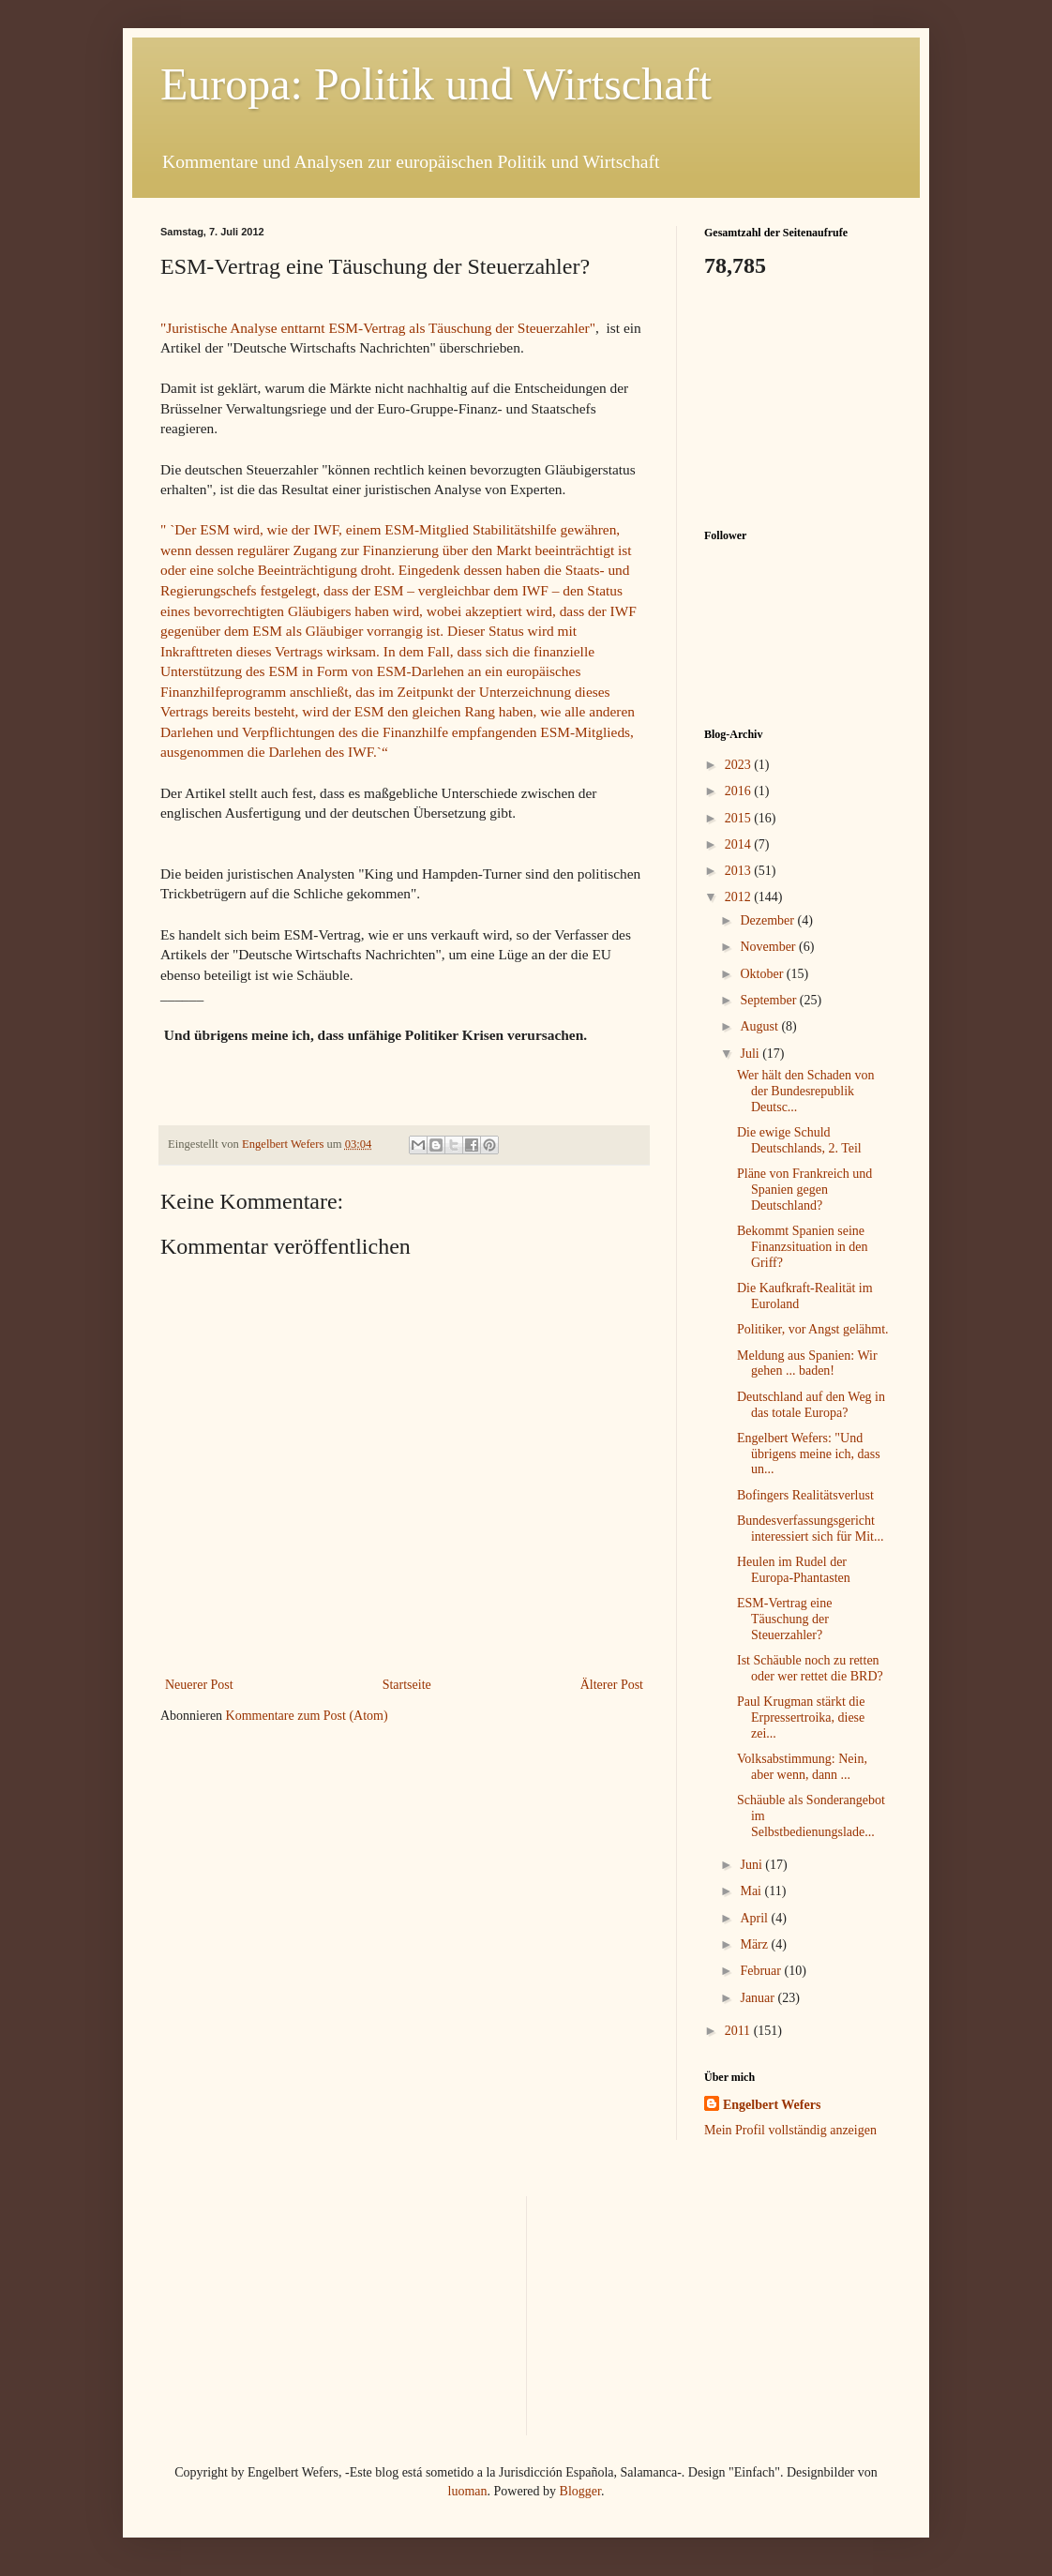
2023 (740, 765)
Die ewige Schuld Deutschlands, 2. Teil (799, 1140)
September (769, 1000)
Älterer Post (611, 1685)
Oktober (763, 974)
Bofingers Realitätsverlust (805, 1495)
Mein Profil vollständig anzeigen (790, 2130)
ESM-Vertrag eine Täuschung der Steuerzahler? (784, 1619)
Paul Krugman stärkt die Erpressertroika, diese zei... (800, 1717)
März (755, 1944)
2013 (740, 871)
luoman (468, 2491)
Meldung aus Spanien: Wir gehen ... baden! (807, 1363)
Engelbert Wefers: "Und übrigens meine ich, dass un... (808, 1454)
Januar (758, 1998)
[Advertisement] (798, 401)
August (760, 1026)
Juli (751, 1054)
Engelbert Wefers (771, 2105)
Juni (752, 1865)
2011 (739, 2031)
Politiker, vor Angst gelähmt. (813, 1329)
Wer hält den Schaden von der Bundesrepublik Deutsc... (806, 1091)
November (769, 947)
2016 (740, 791)
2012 (740, 897)
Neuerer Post (199, 1685)
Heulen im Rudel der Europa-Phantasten (793, 1570)
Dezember (768, 920)
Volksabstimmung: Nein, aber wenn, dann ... (802, 1767)
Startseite (407, 1685)
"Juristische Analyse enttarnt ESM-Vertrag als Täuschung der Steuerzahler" (377, 328)
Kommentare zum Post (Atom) (307, 1716)
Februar (762, 1971)
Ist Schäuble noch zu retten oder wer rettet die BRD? (810, 1668)
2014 (740, 844)
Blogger (580, 2491)
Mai (752, 1891)
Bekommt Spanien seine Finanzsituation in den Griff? (802, 1247)
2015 (740, 818)
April (755, 1918)
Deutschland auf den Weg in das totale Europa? (811, 1405)
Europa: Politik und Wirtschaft (436, 84)
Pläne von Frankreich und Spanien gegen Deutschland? (804, 1190)
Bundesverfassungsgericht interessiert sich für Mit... (810, 1529)
